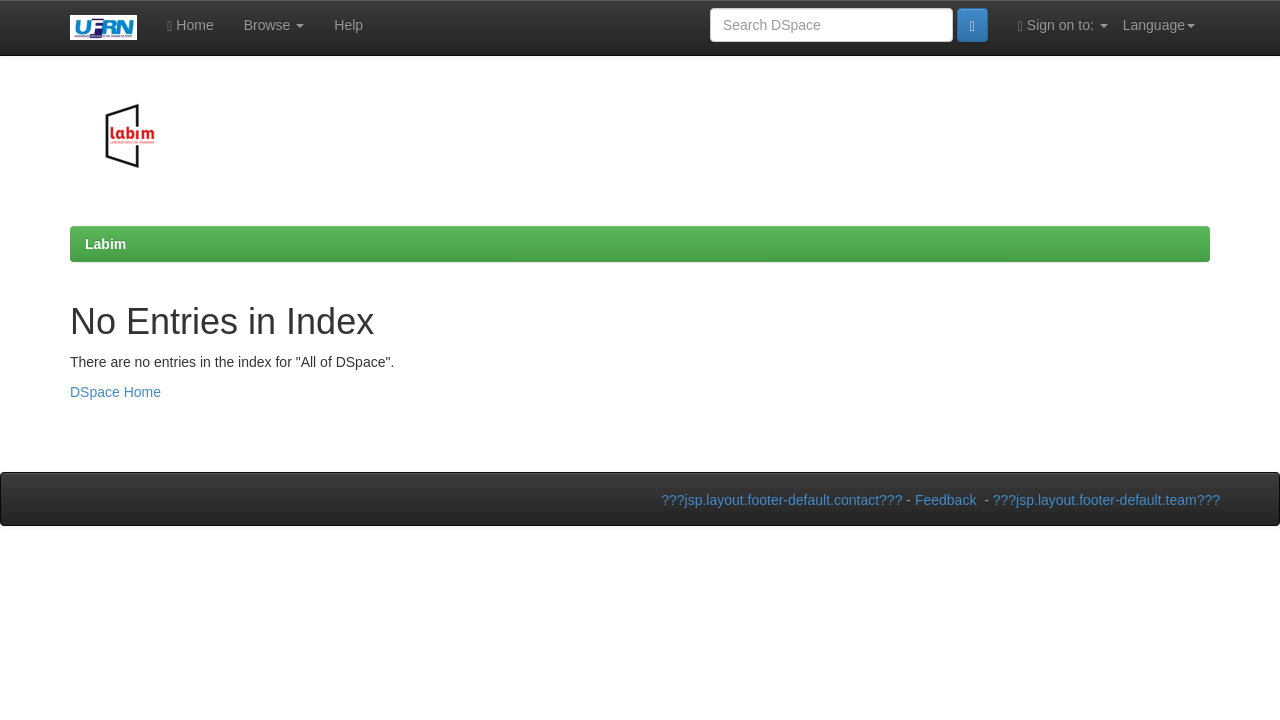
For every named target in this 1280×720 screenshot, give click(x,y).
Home (190, 25)
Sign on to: (1063, 25)
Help (348, 25)
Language (1159, 25)
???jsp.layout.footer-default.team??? (1106, 500)
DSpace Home (115, 392)
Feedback (945, 500)
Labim (105, 244)
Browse (274, 25)
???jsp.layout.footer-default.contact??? (781, 500)
